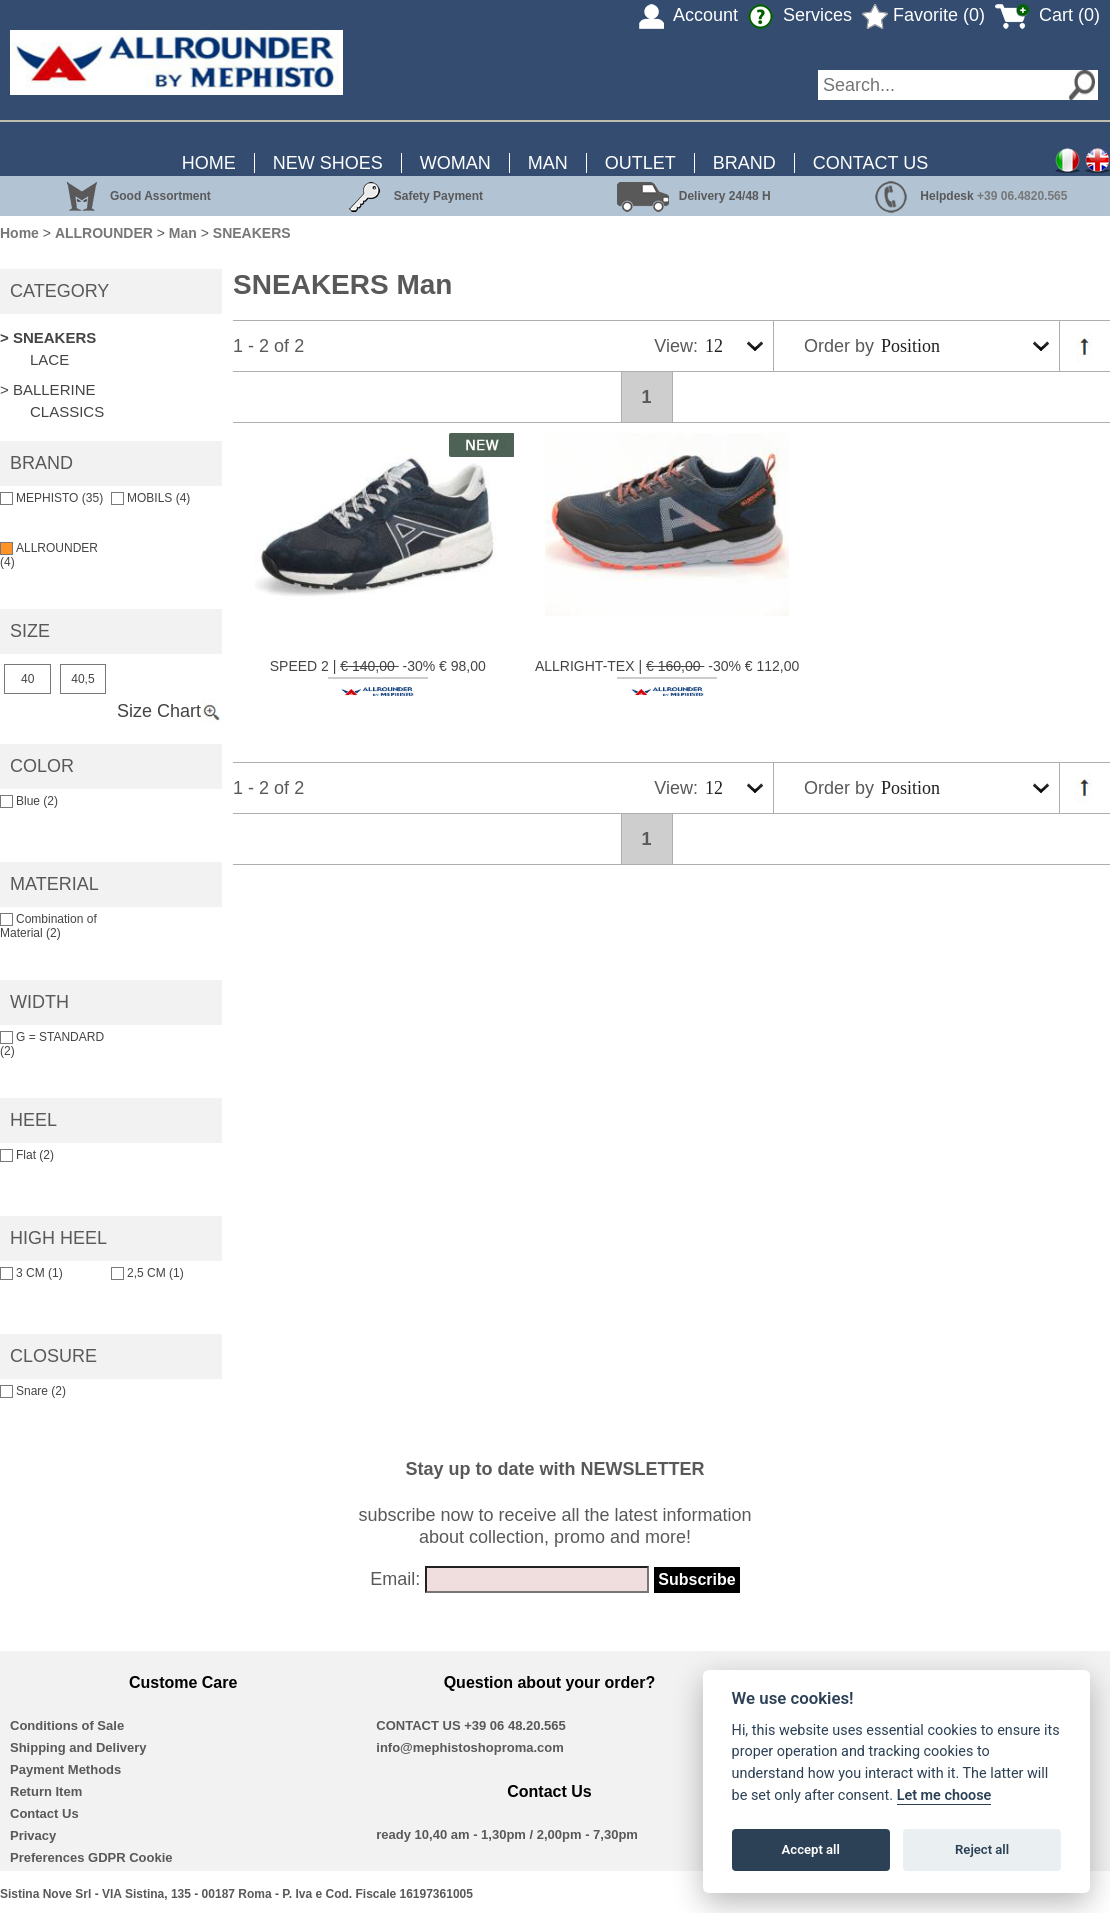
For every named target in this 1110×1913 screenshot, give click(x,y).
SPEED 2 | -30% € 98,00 (378, 678)
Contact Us (44, 1813)
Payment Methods (65, 1769)
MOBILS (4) (150, 498)
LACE (49, 359)
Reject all (982, 1849)
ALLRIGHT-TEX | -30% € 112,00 (667, 678)
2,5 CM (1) (147, 1273)
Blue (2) (29, 801)
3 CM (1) (31, 1273)
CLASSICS (67, 411)
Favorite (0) (923, 15)
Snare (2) (33, 1391)
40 (27, 679)
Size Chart (169, 711)
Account (688, 15)
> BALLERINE (47, 389)
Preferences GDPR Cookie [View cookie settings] (91, 1857)
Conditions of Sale (67, 1725)
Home (19, 233)
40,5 (82, 679)
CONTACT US (870, 163)
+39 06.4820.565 (1022, 196)
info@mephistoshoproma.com (469, 1747)
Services (800, 15)
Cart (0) (1047, 15)
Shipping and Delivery (78, 1747)
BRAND (744, 163)
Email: (395, 1579)
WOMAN (455, 163)
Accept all (811, 1849)
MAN (548, 163)
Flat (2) (27, 1155)
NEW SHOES (328, 163)
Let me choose (944, 1795)
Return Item (46, 1791)
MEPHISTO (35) (51, 498)
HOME (209, 163)
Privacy (33, 1835)
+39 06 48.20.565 (515, 1725)
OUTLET (640, 163)
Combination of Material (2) (48, 926)
